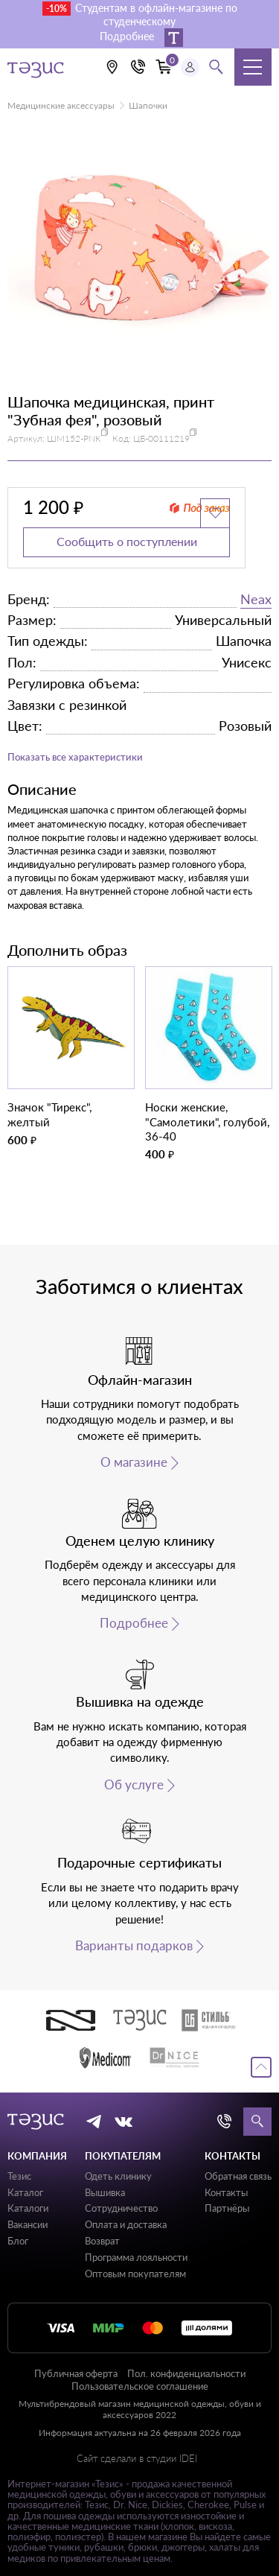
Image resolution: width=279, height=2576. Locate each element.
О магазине (133, 1462)
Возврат (102, 2241)
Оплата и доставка (126, 2224)
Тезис (19, 2176)
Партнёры (227, 2208)
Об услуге (134, 1784)
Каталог (25, 2192)
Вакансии (27, 2224)
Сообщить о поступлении (127, 541)
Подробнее (134, 1623)
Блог (17, 2241)
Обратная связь (238, 2176)
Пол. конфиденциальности (186, 2373)
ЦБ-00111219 (161, 438)
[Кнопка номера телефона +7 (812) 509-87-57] (138, 67)
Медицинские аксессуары (61, 105)
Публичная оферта (76, 2373)
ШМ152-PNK (74, 438)
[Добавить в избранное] (215, 513)
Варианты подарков (134, 1945)
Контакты (226, 2192)
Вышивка (105, 2192)
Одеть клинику (118, 2176)
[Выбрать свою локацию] (112, 67)
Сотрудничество (121, 2208)
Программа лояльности (136, 2257)
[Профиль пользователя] (190, 67)
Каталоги (27, 2208)
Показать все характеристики (75, 757)
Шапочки (148, 105)
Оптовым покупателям (135, 2274)
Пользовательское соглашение (139, 2386)
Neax (256, 599)
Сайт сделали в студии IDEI (137, 2459)
